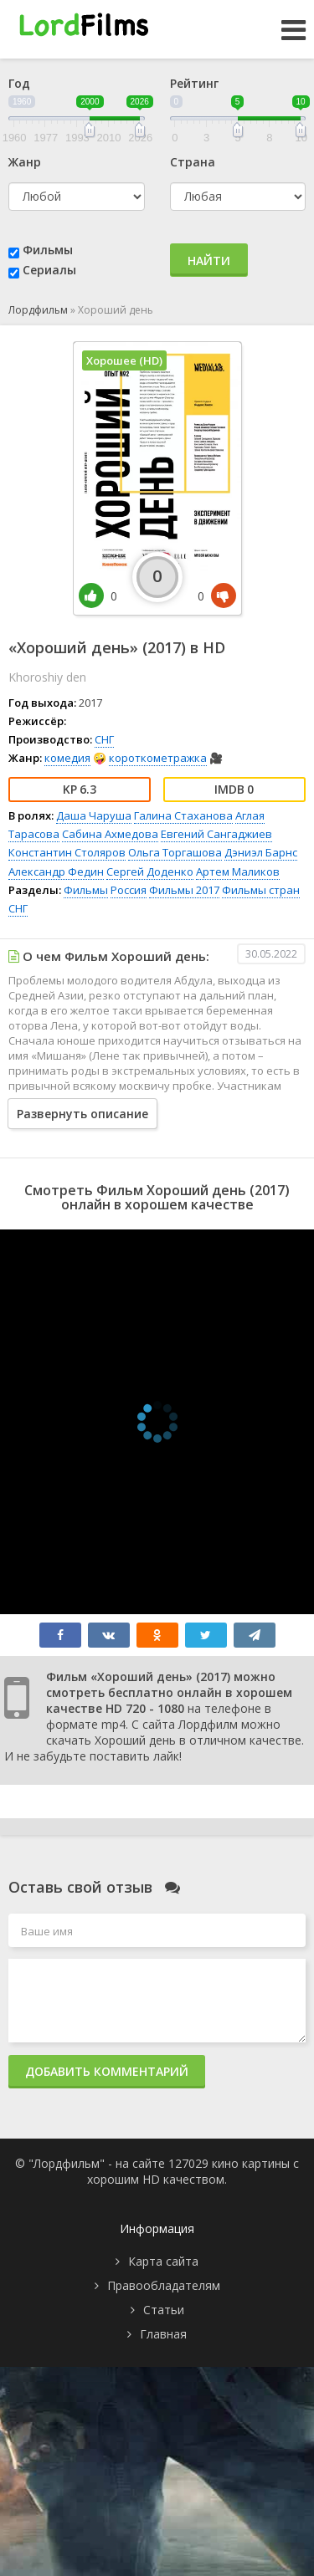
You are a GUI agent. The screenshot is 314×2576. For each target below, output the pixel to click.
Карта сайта (163, 2261)
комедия (67, 757)
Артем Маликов (238, 871)
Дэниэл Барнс (260, 852)
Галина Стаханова (183, 815)
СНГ (104, 739)
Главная (163, 2334)
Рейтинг (194, 83)
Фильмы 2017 (184, 889)
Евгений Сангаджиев (216, 833)
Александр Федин (56, 871)
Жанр (24, 162)
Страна (192, 162)
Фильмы (48, 250)
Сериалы (49, 270)
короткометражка (158, 757)
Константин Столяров (67, 852)
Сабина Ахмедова (110, 833)
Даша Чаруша (93, 815)
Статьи (163, 2310)
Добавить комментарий (106, 2071)
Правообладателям (163, 2285)
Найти (209, 260)
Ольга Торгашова (175, 852)
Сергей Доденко (149, 871)
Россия (129, 889)
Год (19, 83)
